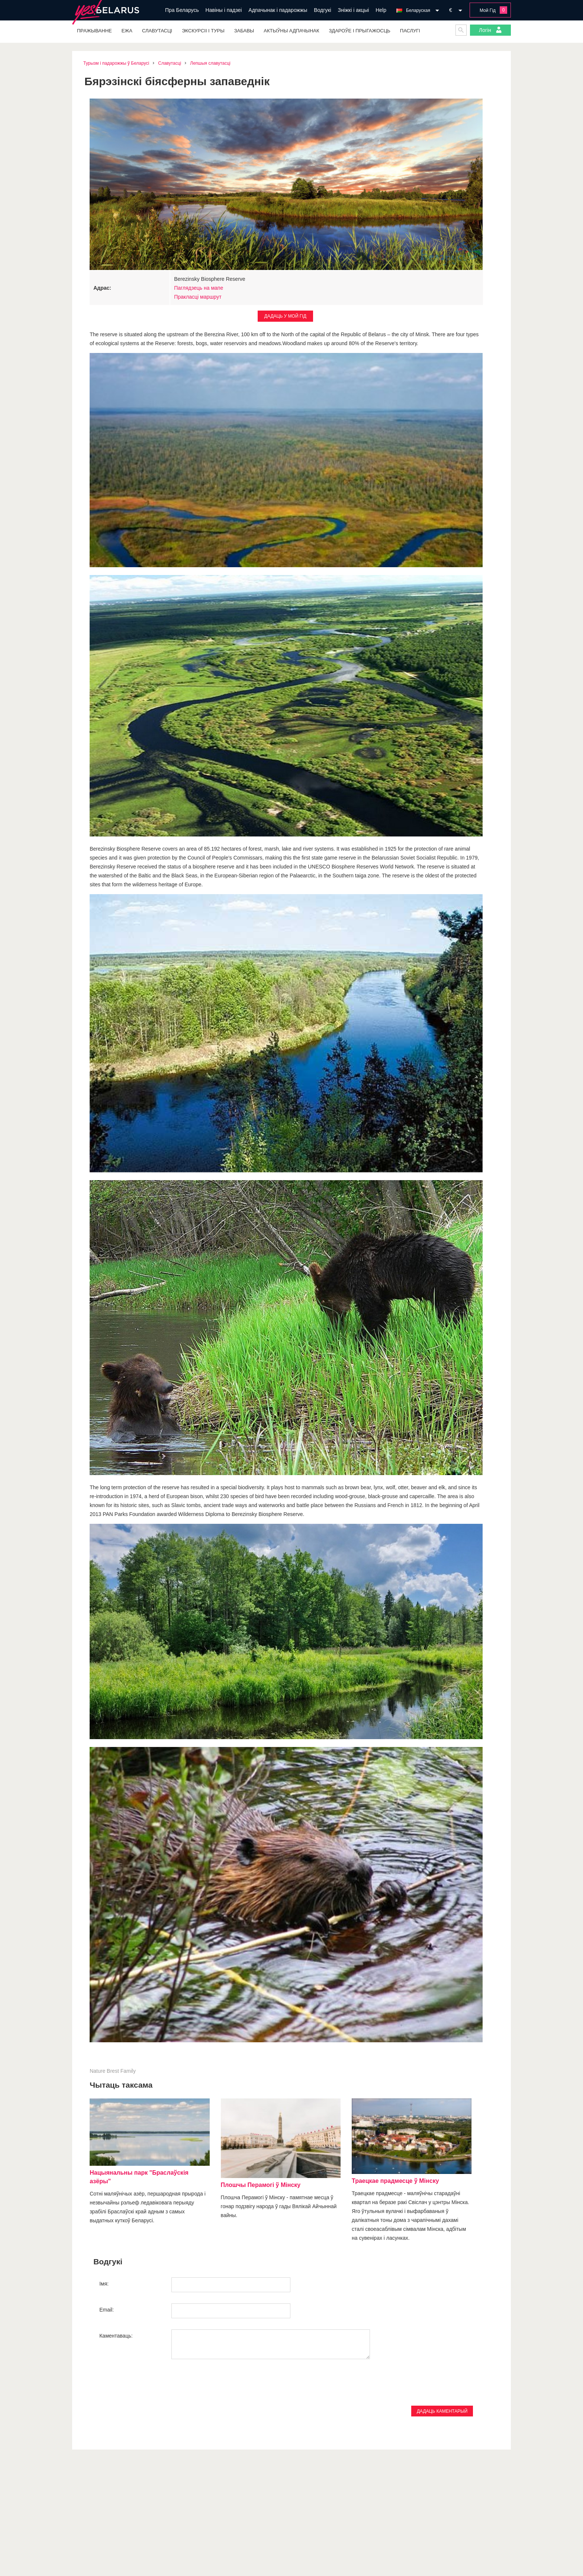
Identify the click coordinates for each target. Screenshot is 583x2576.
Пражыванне (94, 30)
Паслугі (410, 30)
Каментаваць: (115, 2336)
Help (381, 10)
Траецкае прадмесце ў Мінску (395, 2181)
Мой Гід (488, 10)
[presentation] (155, 2387)
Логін (490, 29)
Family (128, 2071)
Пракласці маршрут (197, 297)
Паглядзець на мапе (198, 288)
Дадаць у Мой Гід (285, 316)
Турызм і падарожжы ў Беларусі (116, 63)
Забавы (244, 30)
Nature (97, 2071)
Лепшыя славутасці (210, 63)
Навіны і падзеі (224, 10)
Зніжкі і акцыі (353, 10)
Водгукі (322, 10)
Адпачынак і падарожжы (277, 10)
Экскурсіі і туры (203, 30)
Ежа (127, 30)
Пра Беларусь (182, 10)
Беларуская (418, 10)
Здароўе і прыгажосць (359, 30)
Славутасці (157, 30)
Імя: (104, 2284)
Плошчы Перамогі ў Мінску (261, 2185)
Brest (113, 2071)
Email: (106, 2310)
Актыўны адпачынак (291, 30)
